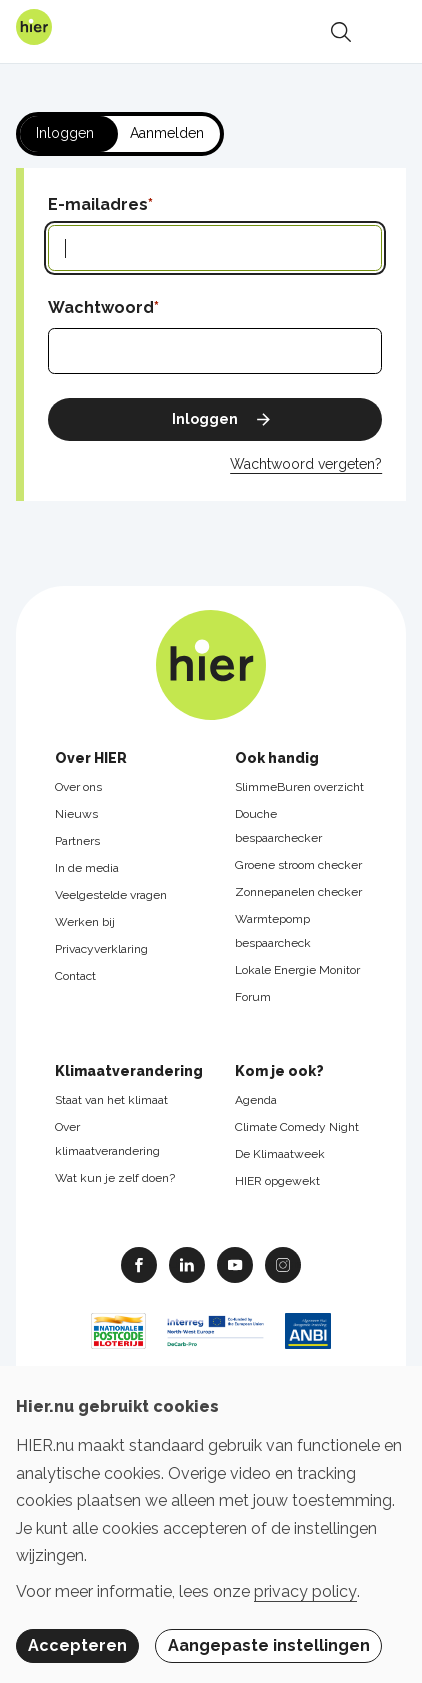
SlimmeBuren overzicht (299, 787)
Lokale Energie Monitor (297, 970)
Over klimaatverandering (107, 1139)
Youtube (235, 1264)
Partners (77, 841)
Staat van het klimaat (111, 1100)
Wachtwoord (101, 307)
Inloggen (65, 133)
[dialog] (211, 1524)
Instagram (283, 1264)
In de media (87, 868)
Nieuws (76, 814)
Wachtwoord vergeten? (306, 464)
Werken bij (85, 922)
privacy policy (305, 1591)
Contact (75, 976)
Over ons (78, 787)
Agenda (256, 1100)
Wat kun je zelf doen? (115, 1178)
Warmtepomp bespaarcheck (273, 931)
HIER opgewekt (277, 1181)
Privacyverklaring (101, 949)
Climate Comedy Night (297, 1127)
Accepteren (77, 1645)
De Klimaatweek (280, 1154)
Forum (253, 997)
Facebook (139, 1264)
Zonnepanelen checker (298, 892)
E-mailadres (98, 204)
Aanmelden (167, 133)
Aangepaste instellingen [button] (269, 1645)
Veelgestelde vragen (111, 895)
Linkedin (187, 1264)
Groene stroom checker (298, 865)
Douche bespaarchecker (278, 826)
